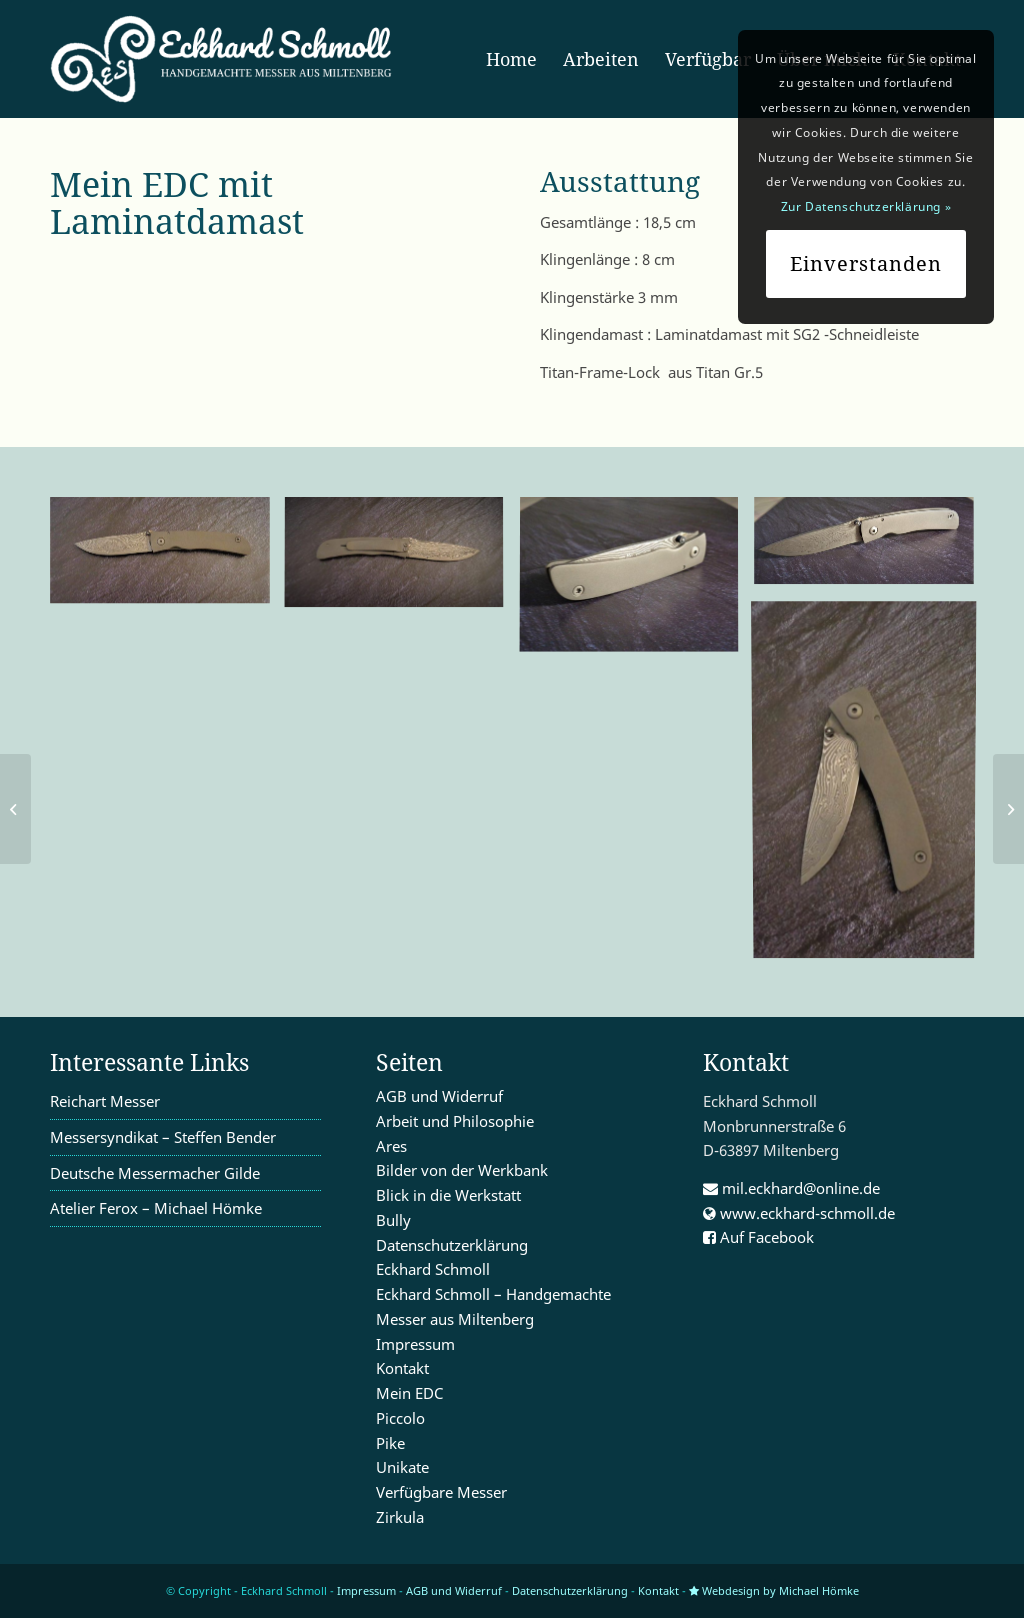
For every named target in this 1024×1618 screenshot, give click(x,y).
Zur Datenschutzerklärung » (866, 206)
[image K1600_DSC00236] (636, 583)
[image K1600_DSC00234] (871, 548)
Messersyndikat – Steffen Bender (163, 1137)
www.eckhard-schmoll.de (799, 1213)
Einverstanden (866, 263)
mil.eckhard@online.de (791, 1188)
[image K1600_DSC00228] (167, 558)
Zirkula (400, 1517)
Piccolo (400, 1418)
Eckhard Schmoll (433, 1269)
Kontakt (402, 1368)
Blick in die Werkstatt (448, 1195)
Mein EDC (409, 1393)
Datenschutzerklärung (452, 1245)
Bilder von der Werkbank (462, 1170)
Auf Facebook (758, 1237)
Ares (391, 1146)
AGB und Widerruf (439, 1096)
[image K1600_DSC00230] (871, 783)
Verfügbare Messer (441, 1492)
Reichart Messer (105, 1101)
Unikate (402, 1467)
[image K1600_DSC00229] (401, 561)
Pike (390, 1443)
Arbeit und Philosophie (455, 1121)
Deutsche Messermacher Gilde (155, 1173)
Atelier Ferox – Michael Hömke (156, 1208)
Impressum (415, 1344)
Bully (393, 1220)
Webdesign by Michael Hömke (774, 1590)
